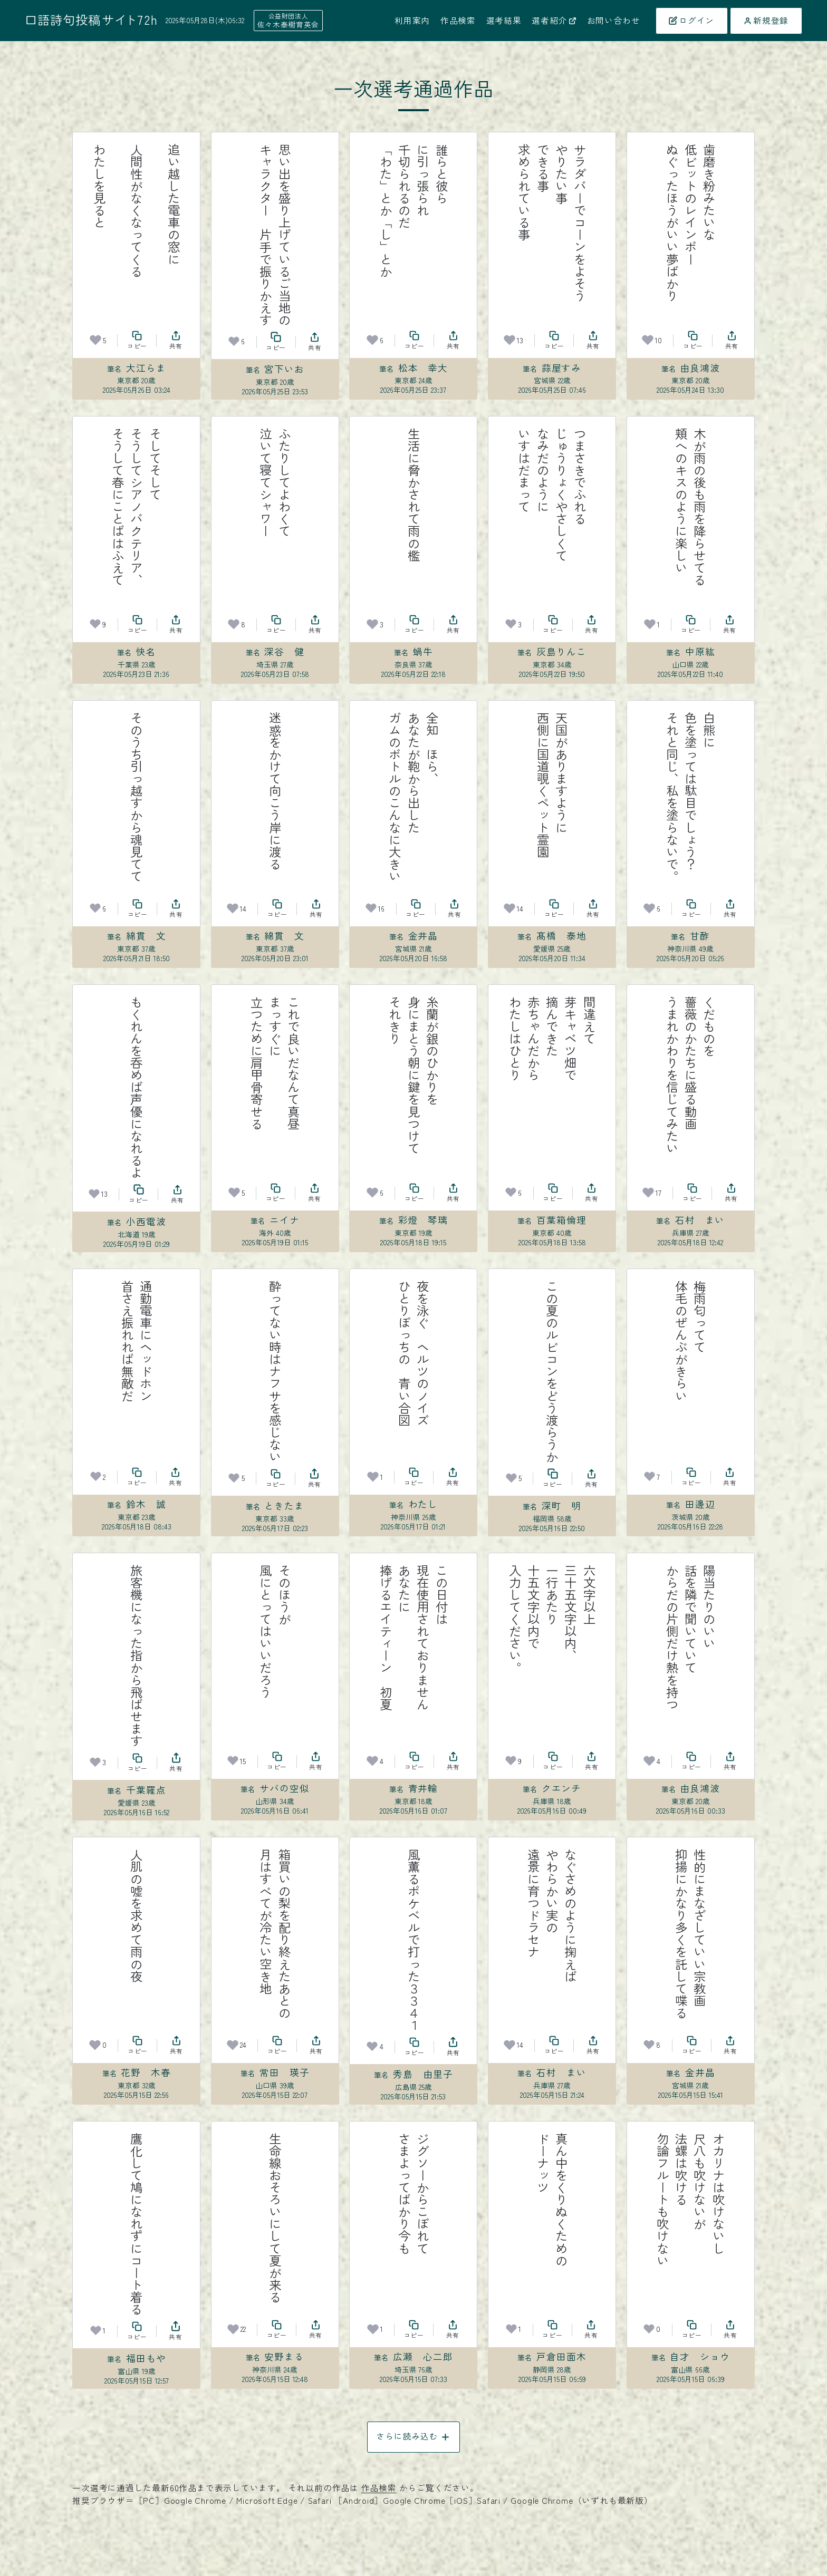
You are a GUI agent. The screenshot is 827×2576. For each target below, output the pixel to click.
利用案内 (412, 21)
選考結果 (504, 21)
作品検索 (458, 21)
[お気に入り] (95, 340)
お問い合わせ (613, 21)
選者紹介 (554, 21)
